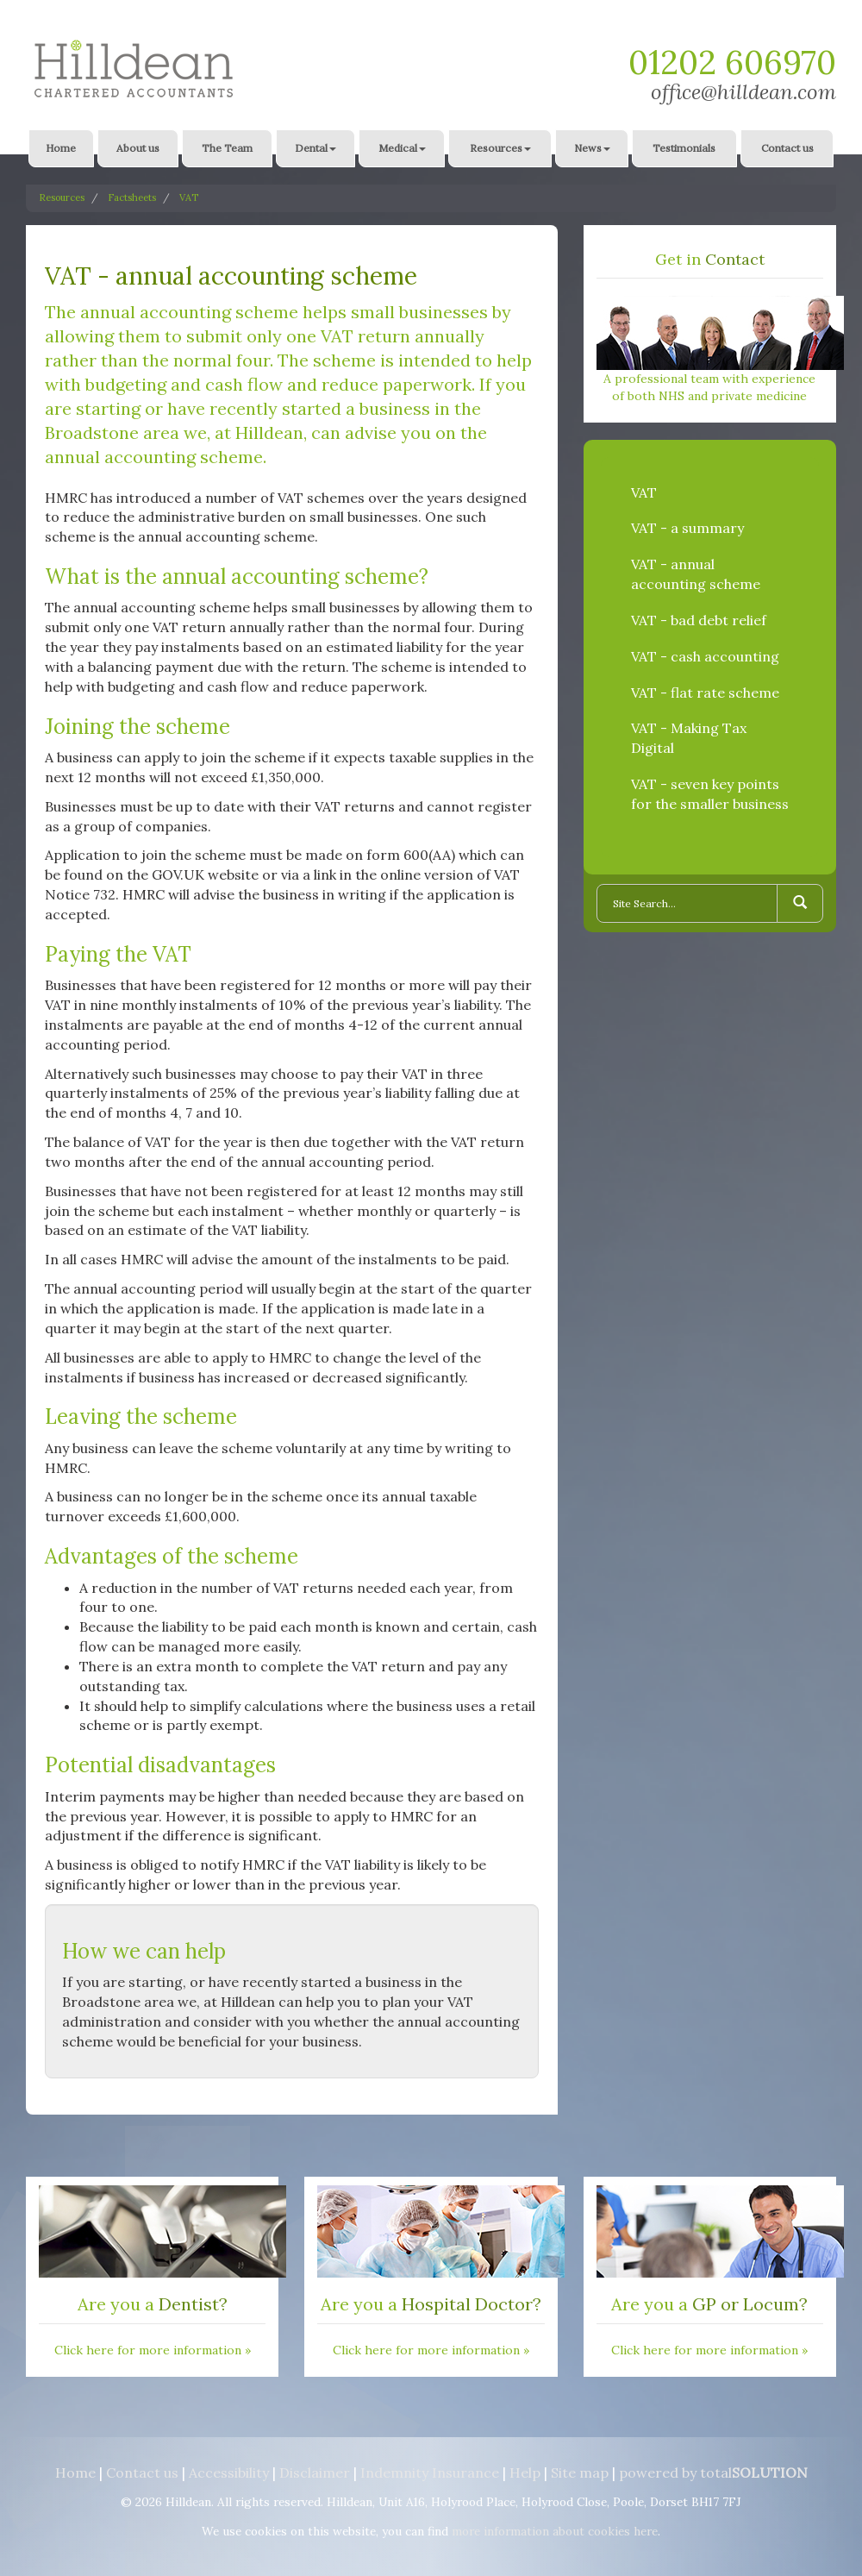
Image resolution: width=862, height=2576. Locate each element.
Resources (500, 147)
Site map (580, 2472)
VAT (188, 197)
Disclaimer (314, 2472)
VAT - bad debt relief (698, 620)
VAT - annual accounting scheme (695, 573)
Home (61, 147)
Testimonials (684, 147)
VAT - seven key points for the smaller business (710, 793)
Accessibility (229, 2472)
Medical (402, 147)
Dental (315, 147)
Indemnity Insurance (429, 2472)
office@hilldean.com (743, 91)
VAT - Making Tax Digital (688, 737)
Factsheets (132, 197)
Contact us (787, 147)
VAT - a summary (687, 527)
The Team (227, 147)
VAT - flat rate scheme (705, 692)
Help (524, 2472)
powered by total (713, 2472)
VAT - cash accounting (705, 656)
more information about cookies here (555, 2531)
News (592, 147)
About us (137, 147)
